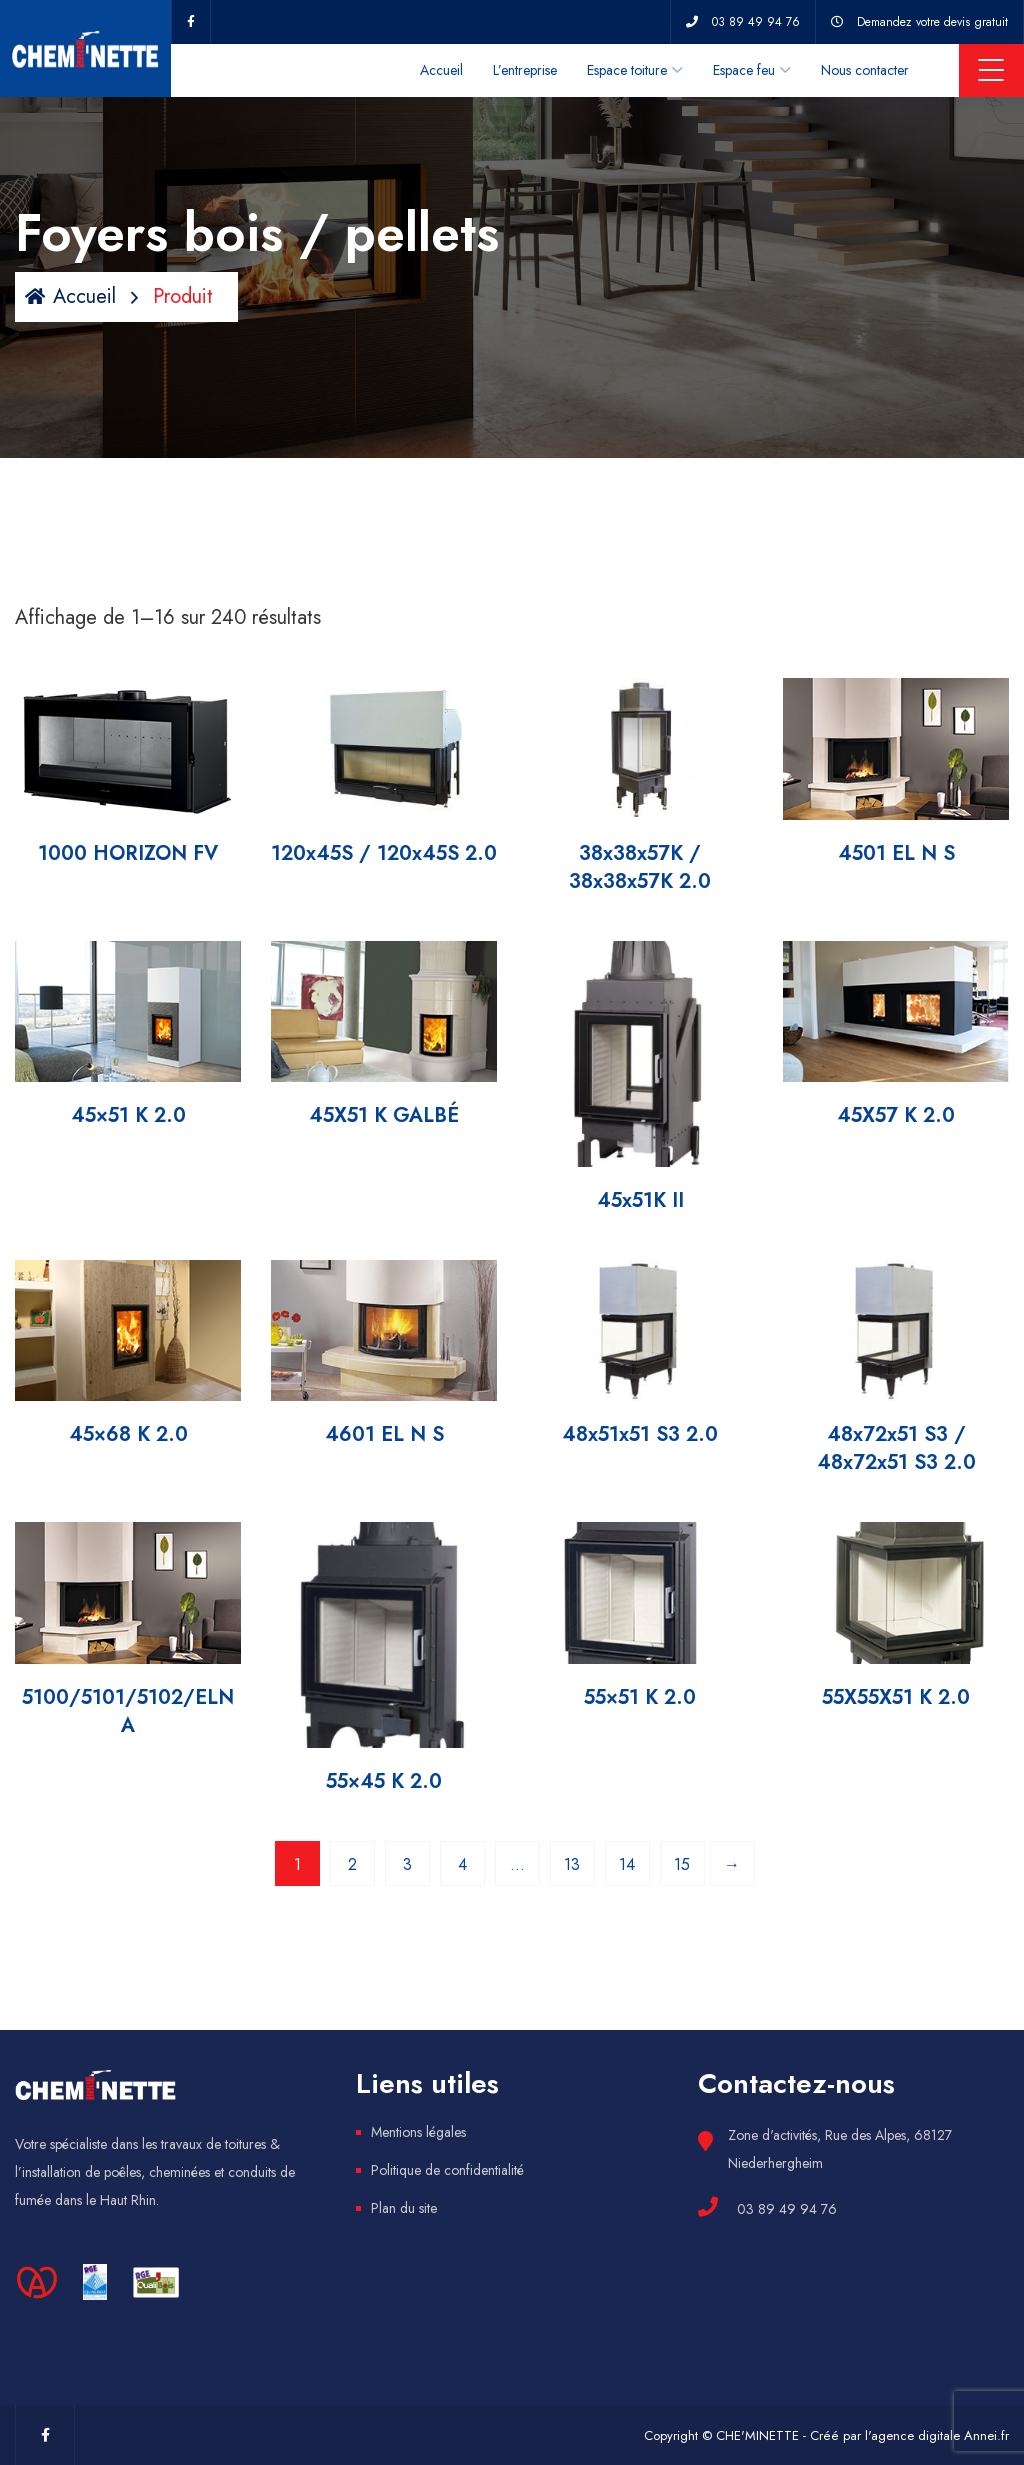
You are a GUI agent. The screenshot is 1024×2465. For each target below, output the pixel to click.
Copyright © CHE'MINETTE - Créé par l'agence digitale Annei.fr (826, 2435)
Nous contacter (865, 70)
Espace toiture (627, 70)
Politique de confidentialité (447, 2170)
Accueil (441, 70)
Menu (991, 70)
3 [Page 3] (407, 1864)
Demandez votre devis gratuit (932, 22)
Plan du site (404, 2208)
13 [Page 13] (572, 1864)
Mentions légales (418, 2132)
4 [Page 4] (462, 1864)
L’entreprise (525, 70)
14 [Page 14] (627, 1864)
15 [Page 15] (682, 1864)
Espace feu (744, 70)
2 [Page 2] (352, 1864)
